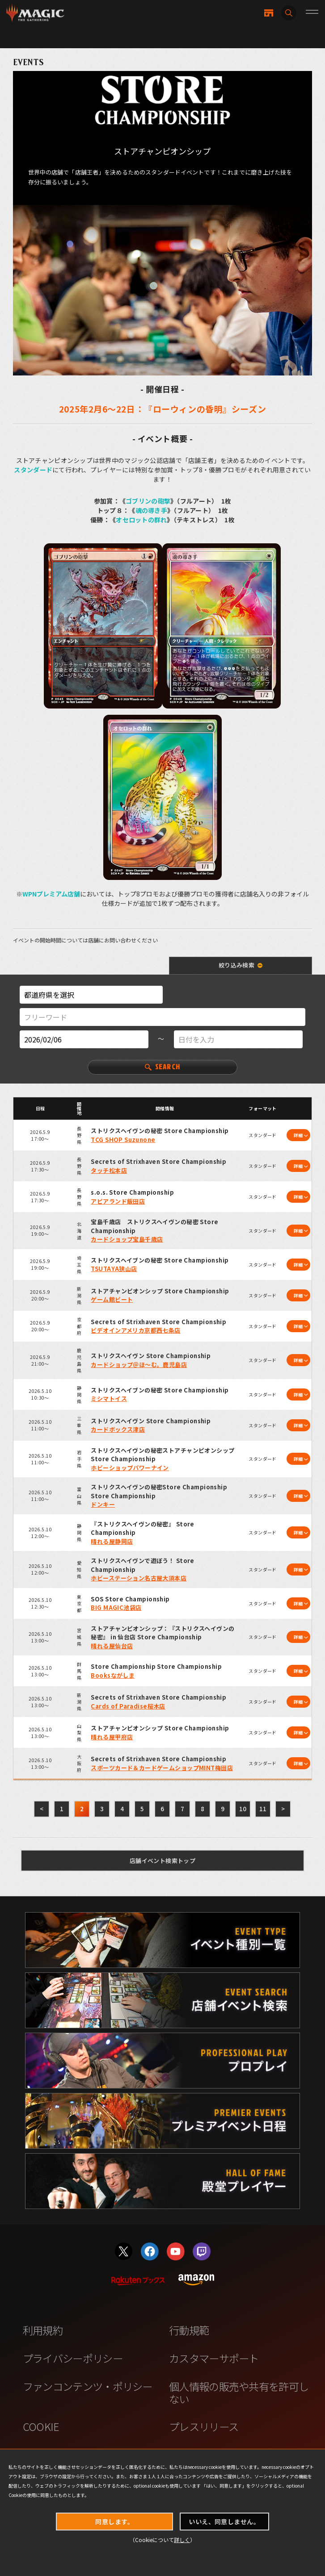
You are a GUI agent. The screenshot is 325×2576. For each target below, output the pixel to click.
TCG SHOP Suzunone (123, 1139)
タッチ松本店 (109, 1170)
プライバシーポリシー (72, 2358)
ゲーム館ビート (112, 1299)
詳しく (182, 2539)
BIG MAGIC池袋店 (116, 1607)
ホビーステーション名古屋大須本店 (138, 1578)
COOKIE (41, 2426)
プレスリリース (203, 2426)
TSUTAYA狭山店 (114, 1268)
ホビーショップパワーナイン (130, 1467)
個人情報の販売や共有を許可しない (238, 2392)
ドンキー (103, 1504)
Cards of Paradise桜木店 (128, 1706)
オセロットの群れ (141, 519)
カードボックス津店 (118, 1429)
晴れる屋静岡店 (112, 1541)
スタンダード (33, 469)
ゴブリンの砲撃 (148, 500)
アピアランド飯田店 (118, 1201)
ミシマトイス (109, 1398)
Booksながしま (113, 1675)
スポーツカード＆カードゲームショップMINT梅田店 (162, 1767)
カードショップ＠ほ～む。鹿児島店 (139, 1364)
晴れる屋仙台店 (112, 1646)
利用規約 (43, 2330)
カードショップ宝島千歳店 (127, 1239)
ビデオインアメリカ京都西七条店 (135, 1330)
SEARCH (162, 1066)
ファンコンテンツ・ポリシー (87, 2386)
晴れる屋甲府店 (112, 1737)
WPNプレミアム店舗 (51, 893)
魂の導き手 (151, 510)
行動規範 (189, 2330)
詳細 (298, 1135)
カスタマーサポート (214, 2358)
